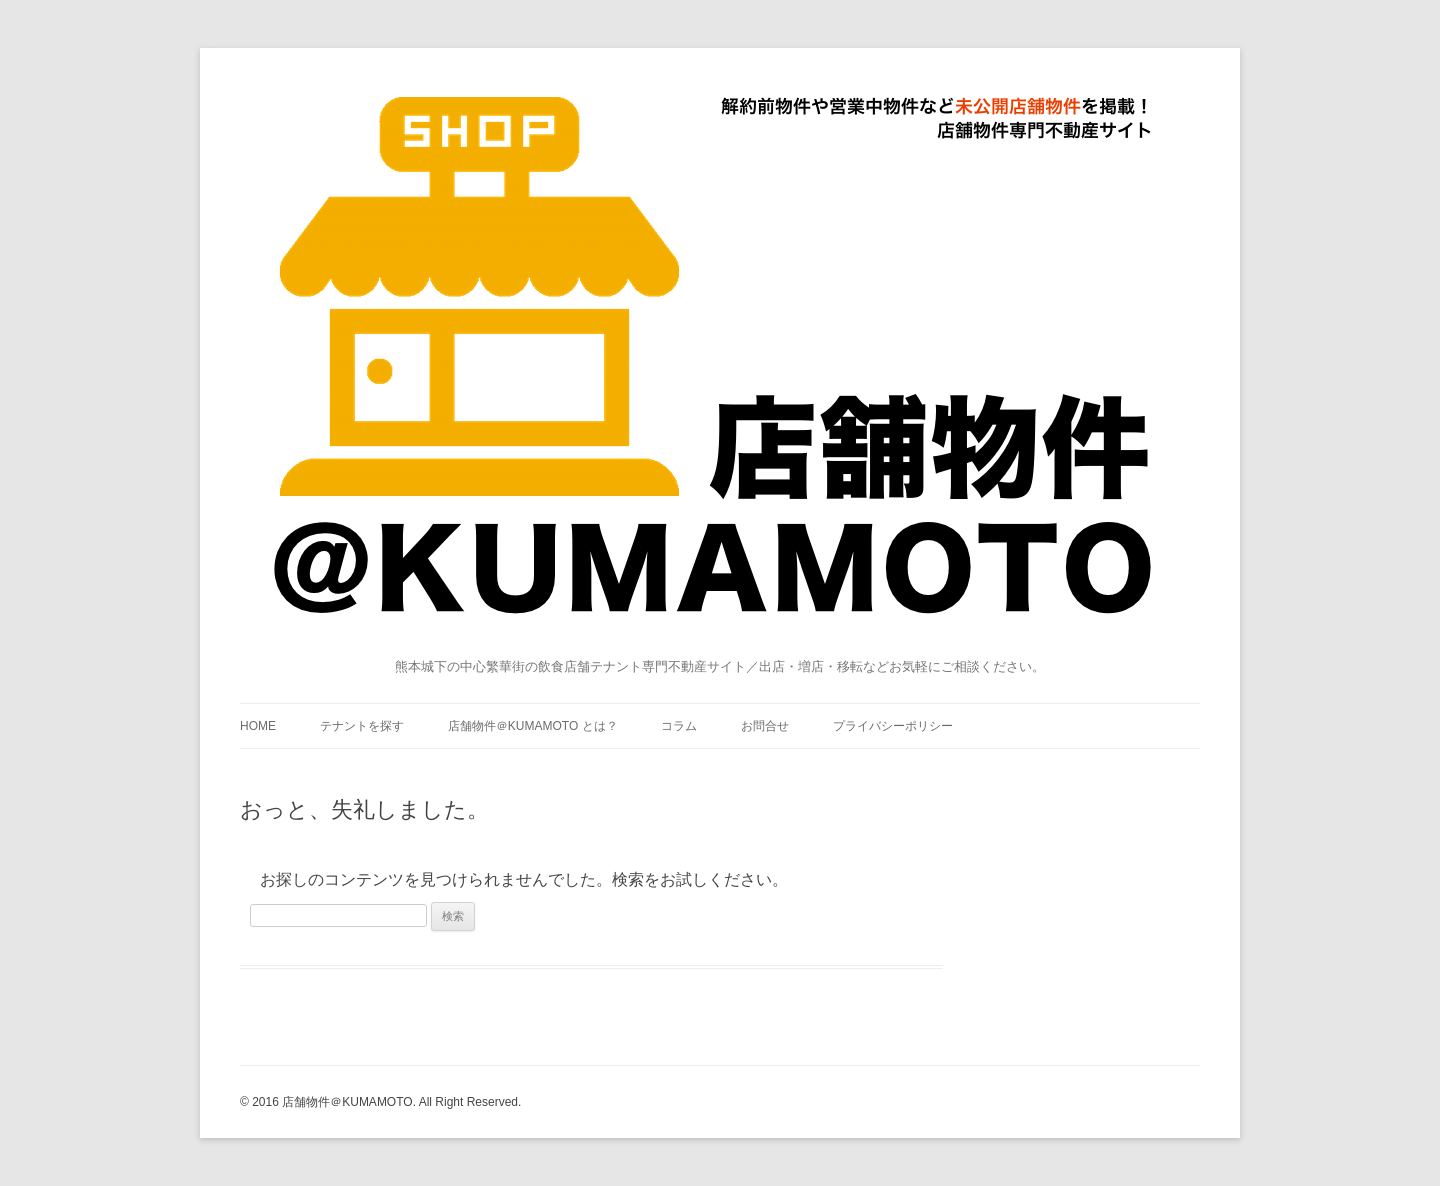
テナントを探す (362, 726)
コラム (679, 726)
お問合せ (765, 726)
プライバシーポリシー (893, 726)
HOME (258, 726)
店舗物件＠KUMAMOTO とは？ (533, 726)
